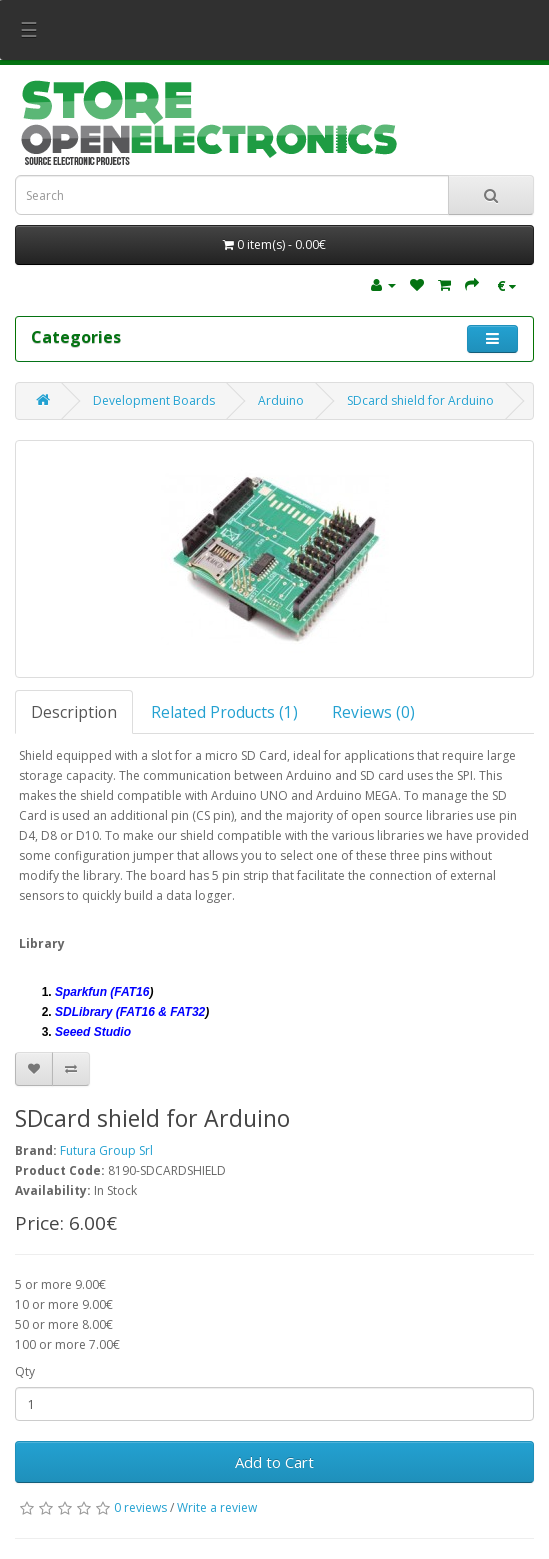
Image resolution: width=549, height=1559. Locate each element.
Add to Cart (274, 1462)
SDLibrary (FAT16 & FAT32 (130, 1012)
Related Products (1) (224, 712)
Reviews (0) (373, 712)
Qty (25, 1371)
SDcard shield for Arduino (420, 400)
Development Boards (154, 400)
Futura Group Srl (106, 1150)
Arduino (281, 400)
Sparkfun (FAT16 (102, 992)
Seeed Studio (93, 1032)
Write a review (217, 1507)
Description (74, 712)
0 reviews (140, 1507)
